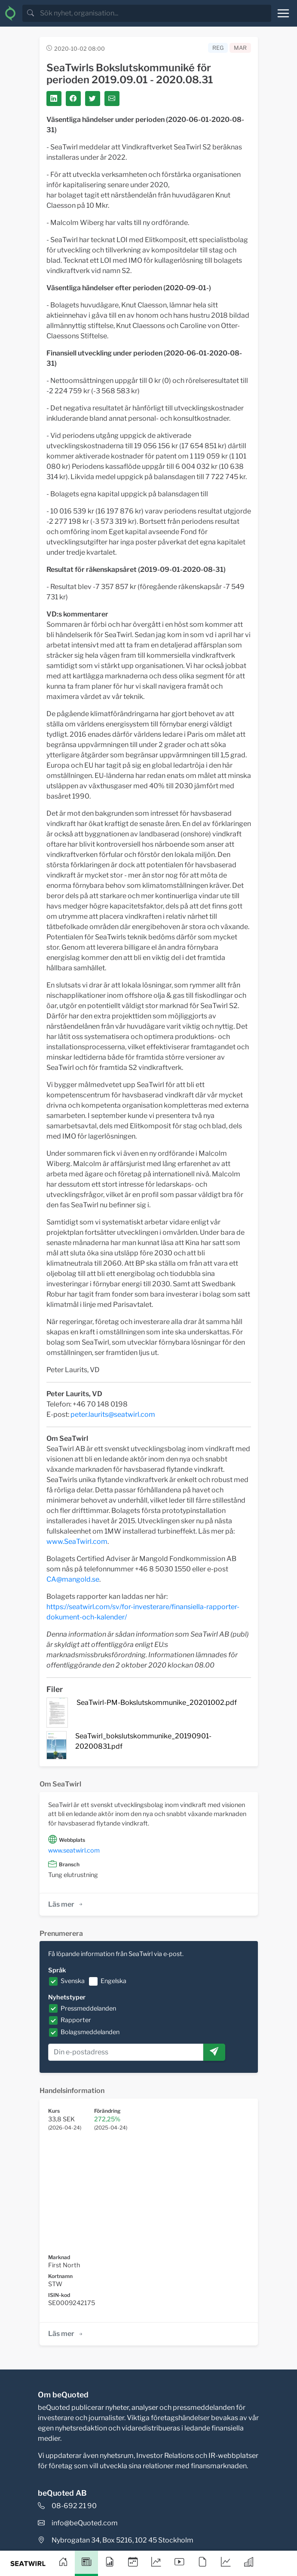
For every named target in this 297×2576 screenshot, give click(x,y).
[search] (154, 13)
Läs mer (66, 1904)
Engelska (113, 1981)
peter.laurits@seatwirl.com (112, 1414)
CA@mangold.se (72, 1579)
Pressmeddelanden (88, 2008)
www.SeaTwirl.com (76, 1541)
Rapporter (76, 2020)
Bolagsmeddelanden (90, 2032)
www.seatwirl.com (74, 1850)
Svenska (73, 1981)
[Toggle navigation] (283, 13)
